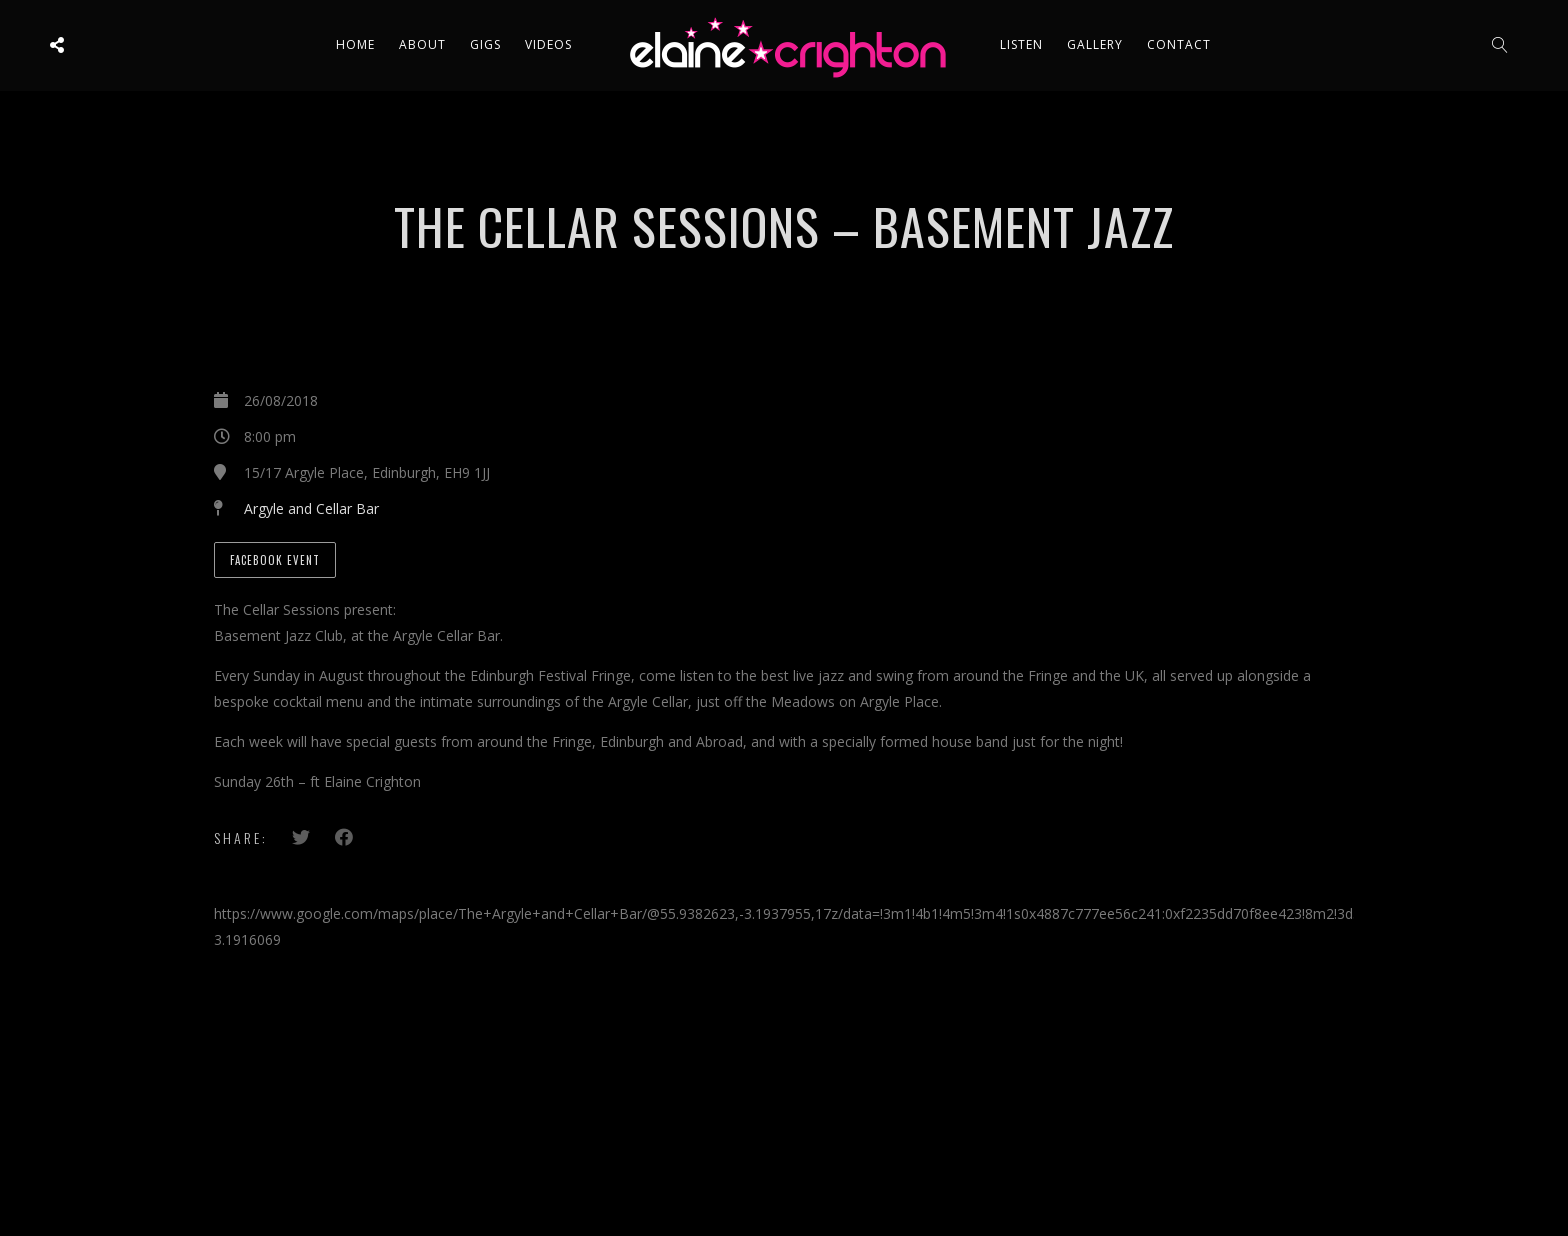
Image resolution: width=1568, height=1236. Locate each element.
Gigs (485, 44)
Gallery (1095, 44)
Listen (1021, 44)
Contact (1179, 44)
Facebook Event (275, 560)
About (422, 44)
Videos (548, 44)
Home (355, 44)
